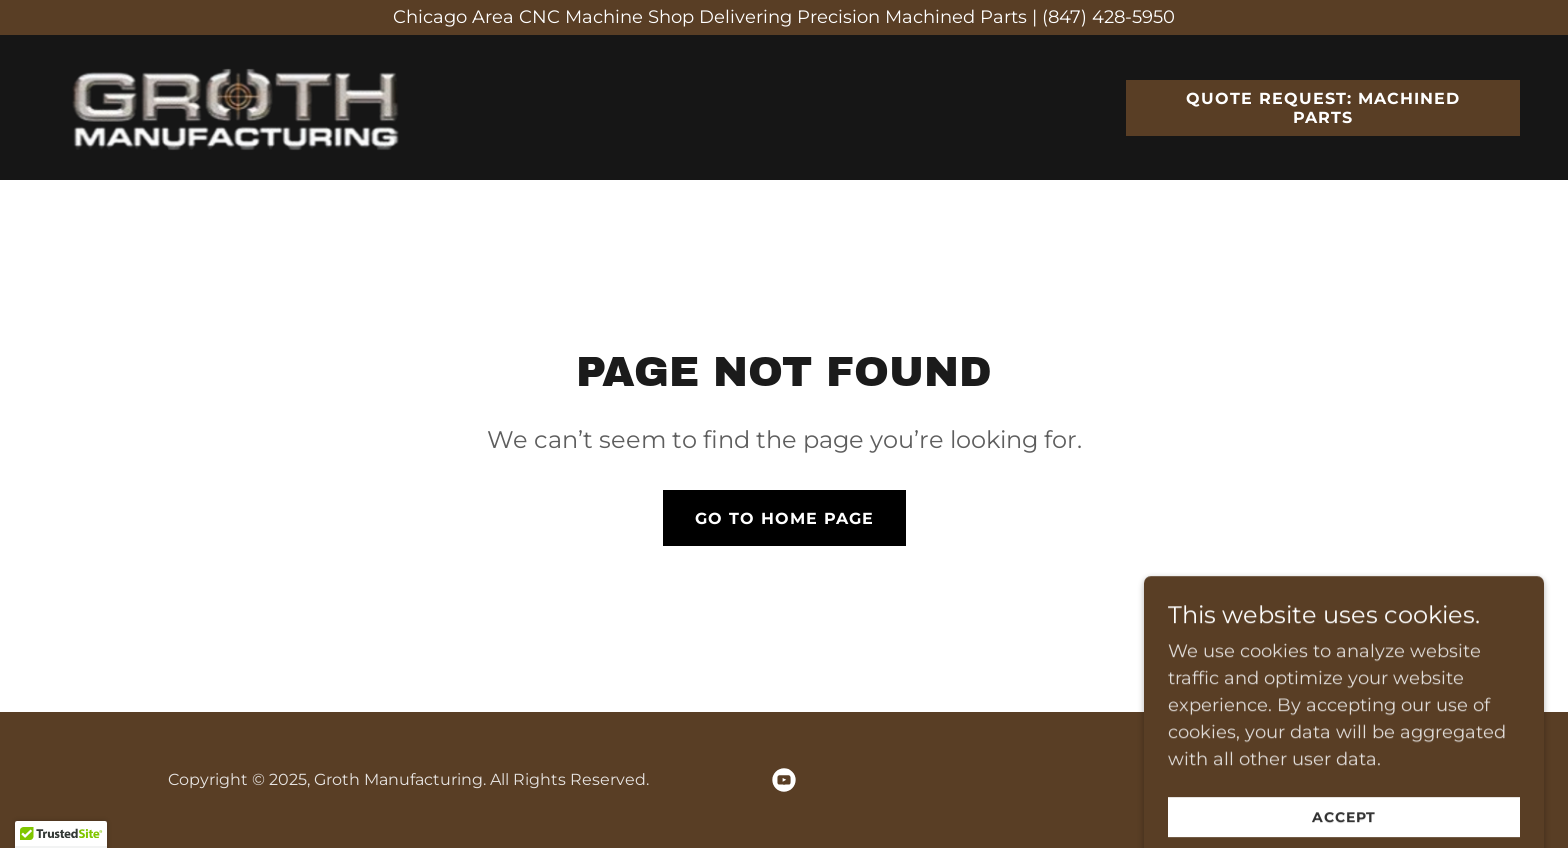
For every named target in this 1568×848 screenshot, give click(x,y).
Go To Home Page (784, 518)
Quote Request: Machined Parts (1323, 108)
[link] (245, 106)
